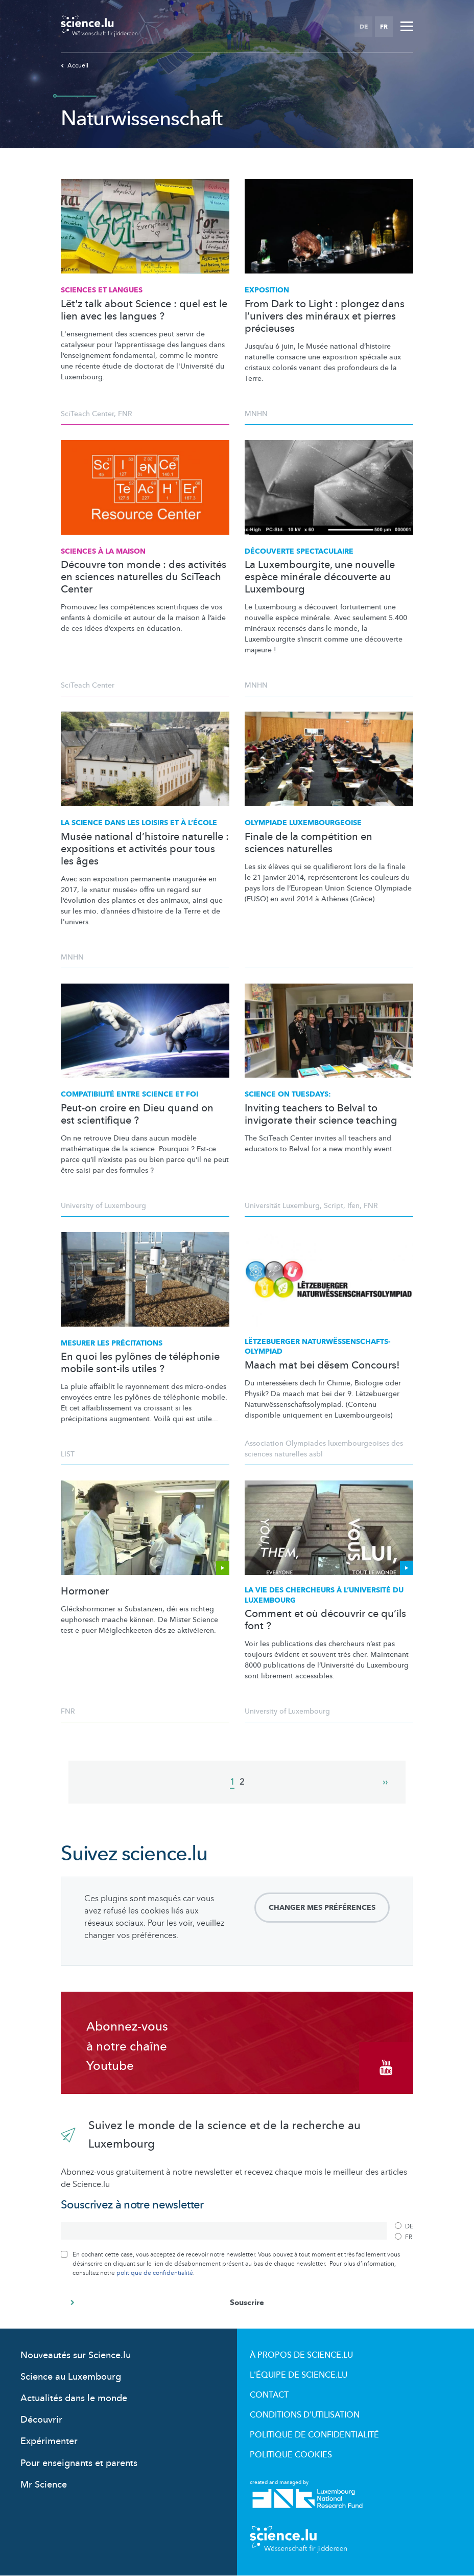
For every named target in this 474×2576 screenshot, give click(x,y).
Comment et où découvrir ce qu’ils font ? (325, 1620)
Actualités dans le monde (73, 2398)
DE (364, 26)
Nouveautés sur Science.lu (75, 2355)
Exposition (267, 290)
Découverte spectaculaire (299, 551)
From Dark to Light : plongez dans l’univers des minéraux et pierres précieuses (325, 316)
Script (333, 1206)
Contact (269, 2395)
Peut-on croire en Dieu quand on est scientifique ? (137, 1114)
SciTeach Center (87, 414)
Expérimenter (49, 2441)
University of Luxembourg (103, 1206)
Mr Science (43, 2484)
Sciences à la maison (103, 551)
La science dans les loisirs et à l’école (139, 823)
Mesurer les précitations (111, 1343)
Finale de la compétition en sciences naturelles (308, 843)
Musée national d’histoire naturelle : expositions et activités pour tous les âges (145, 849)
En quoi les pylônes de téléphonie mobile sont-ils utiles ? (140, 1363)
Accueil (74, 65)
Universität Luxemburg (282, 1206)
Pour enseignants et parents (78, 2463)
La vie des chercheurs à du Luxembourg (324, 1595)
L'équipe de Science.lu (298, 2375)
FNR (125, 414)
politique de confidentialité (154, 2273)
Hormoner (85, 1591)
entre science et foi (129, 1094)
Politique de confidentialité (314, 2435)
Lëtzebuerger (318, 1347)
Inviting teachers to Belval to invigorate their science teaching (321, 1114)
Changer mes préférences (322, 1907)
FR (384, 26)
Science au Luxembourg (70, 2376)
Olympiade (303, 823)
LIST (68, 1454)
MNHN (256, 414)
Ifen (353, 1206)
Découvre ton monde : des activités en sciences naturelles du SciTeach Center (143, 577)
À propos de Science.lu (301, 2355)
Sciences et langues (102, 290)
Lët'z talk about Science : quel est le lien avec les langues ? (144, 310)
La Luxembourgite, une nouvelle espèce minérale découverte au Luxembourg (320, 577)
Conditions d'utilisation (305, 2415)
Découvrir (41, 2419)
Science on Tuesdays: (288, 1094)
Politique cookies (291, 2454)
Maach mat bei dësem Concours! (322, 1365)
